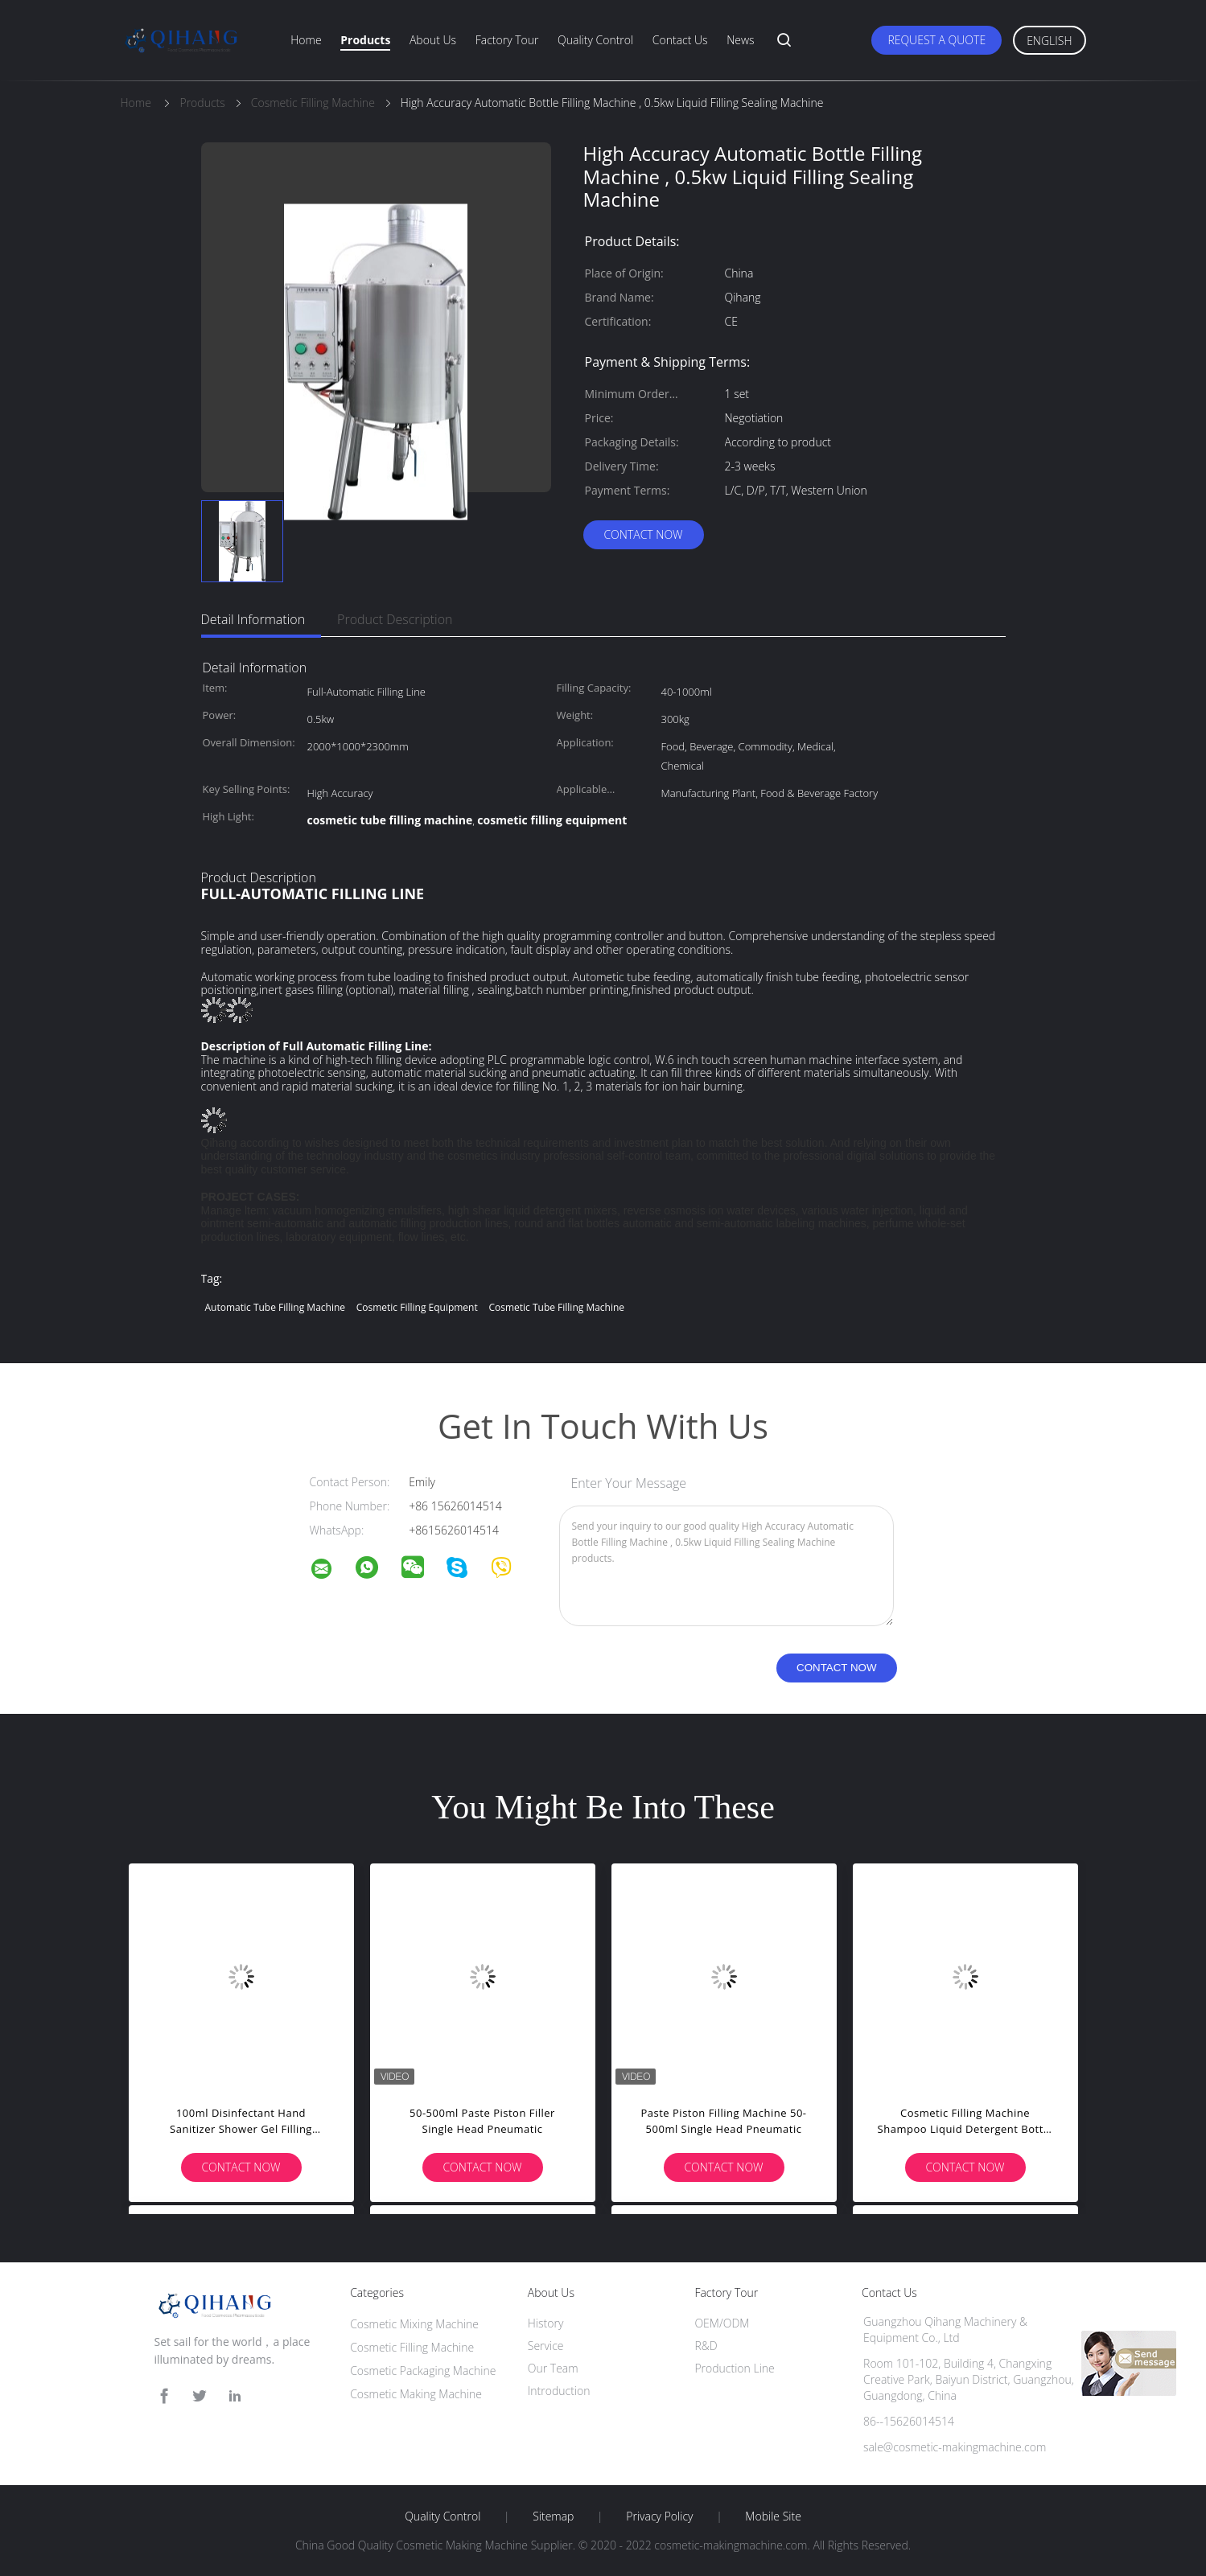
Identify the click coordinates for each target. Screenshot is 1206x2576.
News (740, 39)
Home (305, 39)
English (1049, 40)
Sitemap (553, 2516)
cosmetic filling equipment (417, 1307)
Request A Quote (936, 39)
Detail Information (253, 619)
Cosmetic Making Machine (416, 2393)
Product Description (394, 619)
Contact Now (642, 534)
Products (365, 39)
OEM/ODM (721, 2323)
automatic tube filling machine (275, 1307)
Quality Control (595, 39)
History (546, 2323)
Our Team (553, 2368)
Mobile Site (773, 2516)
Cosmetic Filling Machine (412, 2347)
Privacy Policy (659, 2516)
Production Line (734, 2368)
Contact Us (680, 39)
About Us (433, 39)
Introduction (559, 2390)
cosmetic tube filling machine (556, 1307)
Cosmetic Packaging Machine (423, 2370)
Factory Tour (507, 39)
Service (546, 2345)
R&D (705, 2345)
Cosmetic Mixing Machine (414, 2324)
